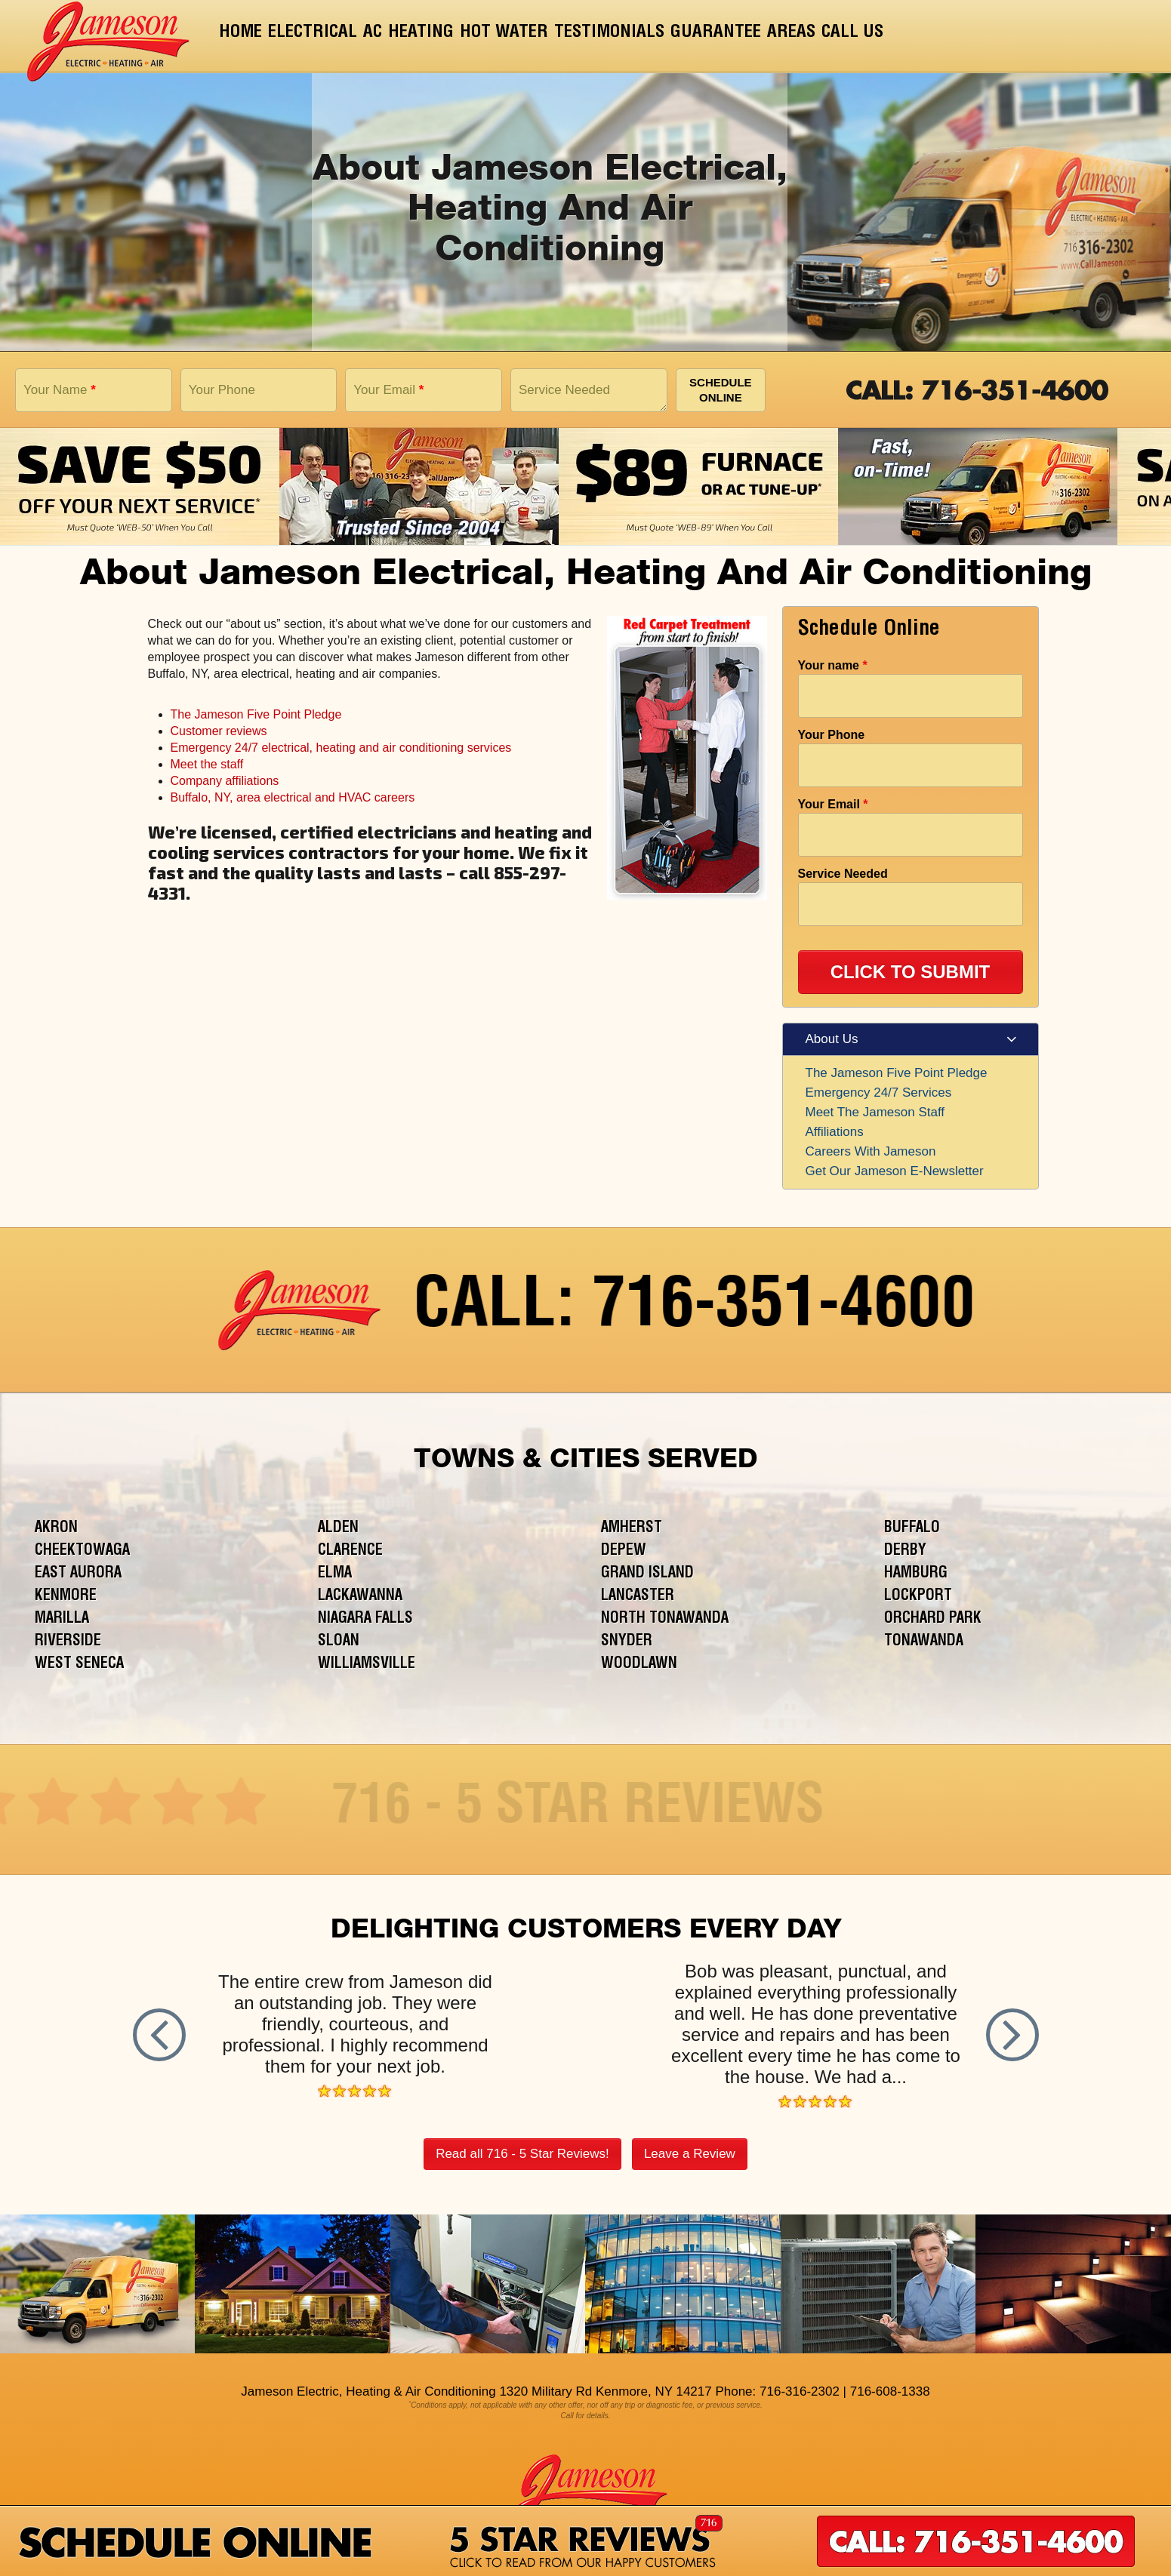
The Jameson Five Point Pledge (256, 714)
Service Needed (564, 390)
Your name (832, 665)
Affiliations (835, 1132)
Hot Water (504, 33)
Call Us (852, 33)
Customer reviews (219, 731)
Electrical (312, 33)
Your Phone (222, 390)
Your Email (388, 390)
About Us (832, 1039)
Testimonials (609, 33)
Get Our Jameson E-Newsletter (895, 1171)
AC (372, 33)
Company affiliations (225, 780)
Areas (791, 33)
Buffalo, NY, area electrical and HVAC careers (293, 797)
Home (240, 33)
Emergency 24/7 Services (879, 1092)
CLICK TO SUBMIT (910, 972)
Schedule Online (720, 390)
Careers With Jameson (871, 1151)
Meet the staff (207, 764)
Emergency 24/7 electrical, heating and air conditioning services (341, 747)
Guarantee (715, 33)
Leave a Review (689, 2154)
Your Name (59, 390)
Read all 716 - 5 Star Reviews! (522, 2154)
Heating (421, 33)
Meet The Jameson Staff (875, 1112)
